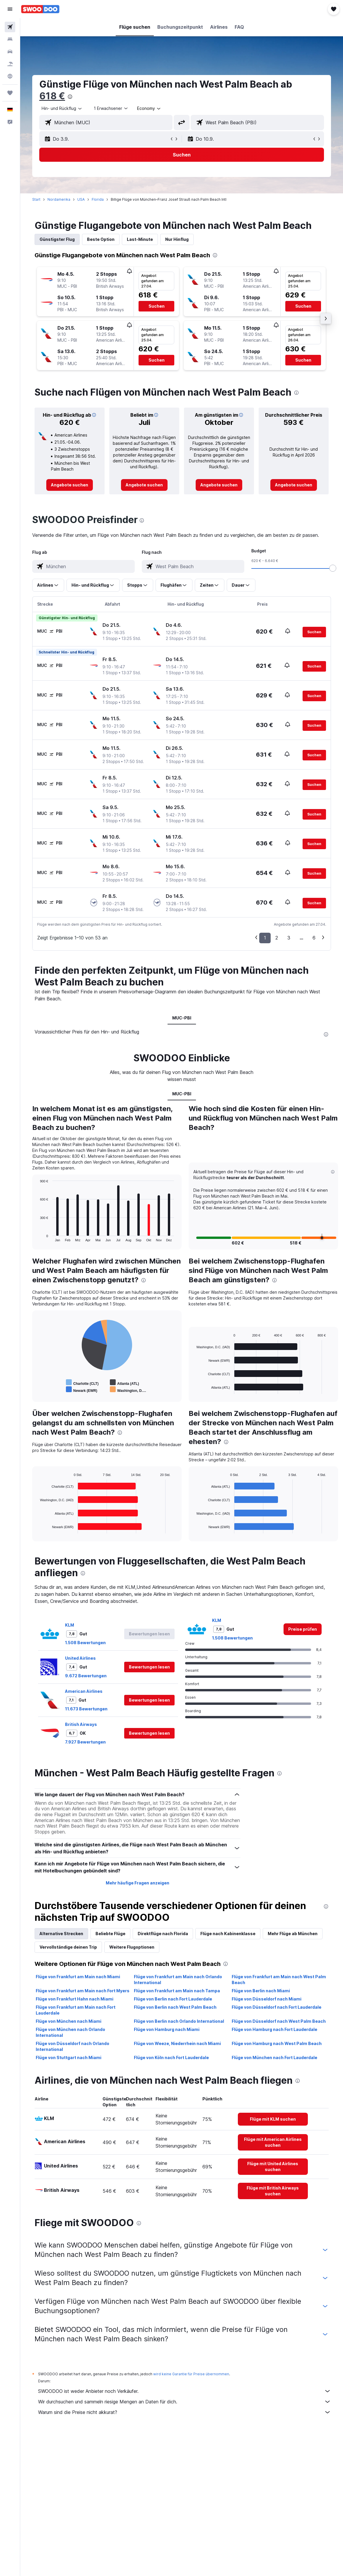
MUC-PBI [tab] (181, 1017)
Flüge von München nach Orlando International (70, 2032)
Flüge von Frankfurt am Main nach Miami (78, 1976)
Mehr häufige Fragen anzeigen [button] (137, 1882)
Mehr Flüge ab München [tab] (293, 1933)
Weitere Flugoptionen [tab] (131, 1947)
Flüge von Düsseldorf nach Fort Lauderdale (276, 2007)
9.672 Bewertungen (86, 1675)
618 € (52, 96)
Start (36, 199)
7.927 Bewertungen (85, 1741)
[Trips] (10, 93)
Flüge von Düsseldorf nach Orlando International (72, 2046)
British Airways (81, 1724)
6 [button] (314, 938)
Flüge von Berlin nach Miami (261, 1990)
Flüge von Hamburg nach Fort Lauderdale (274, 2029)
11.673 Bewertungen (86, 1708)
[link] (69, 485)
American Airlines (84, 1691)
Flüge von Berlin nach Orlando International (179, 2021)
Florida (98, 199)
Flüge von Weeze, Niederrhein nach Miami (177, 2043)
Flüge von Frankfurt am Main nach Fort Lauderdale (75, 2010)
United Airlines (80, 1658)
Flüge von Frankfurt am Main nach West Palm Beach (279, 1979)
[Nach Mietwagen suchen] (10, 51)
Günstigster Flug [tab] (57, 239)
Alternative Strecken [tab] (61, 1933)
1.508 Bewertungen (85, 1642)
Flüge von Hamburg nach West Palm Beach (277, 2043)
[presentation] (70, 96)
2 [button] (276, 938)
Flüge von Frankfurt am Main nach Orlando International (178, 1979)
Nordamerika (58, 199)
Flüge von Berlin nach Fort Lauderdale (173, 1998)
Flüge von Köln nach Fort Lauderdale (171, 2057)
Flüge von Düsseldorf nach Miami (266, 1998)
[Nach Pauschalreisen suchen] (10, 64)
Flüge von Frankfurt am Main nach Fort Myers (82, 1990)
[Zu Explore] (10, 76)
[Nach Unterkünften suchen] (10, 39)
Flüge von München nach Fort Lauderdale (274, 2057)
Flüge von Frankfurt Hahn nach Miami (74, 1998)
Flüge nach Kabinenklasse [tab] (227, 1933)
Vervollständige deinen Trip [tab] (68, 1947)
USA (81, 199)
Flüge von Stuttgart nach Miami (68, 2057)
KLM (69, 1624)
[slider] (332, 568)
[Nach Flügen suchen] (10, 27)
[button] (10, 9)
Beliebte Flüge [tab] (110, 1933)
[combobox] (149, 108)
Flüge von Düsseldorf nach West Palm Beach (279, 2021)
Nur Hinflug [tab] (177, 239)
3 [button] (288, 938)
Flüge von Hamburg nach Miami (166, 2029)
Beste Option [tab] (101, 239)
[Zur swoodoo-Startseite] (40, 9)
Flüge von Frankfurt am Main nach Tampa (177, 1990)
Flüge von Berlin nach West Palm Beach (175, 2007)
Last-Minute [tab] (140, 239)
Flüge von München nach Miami (68, 2021)
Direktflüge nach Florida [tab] (163, 1933)
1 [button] (265, 938)
